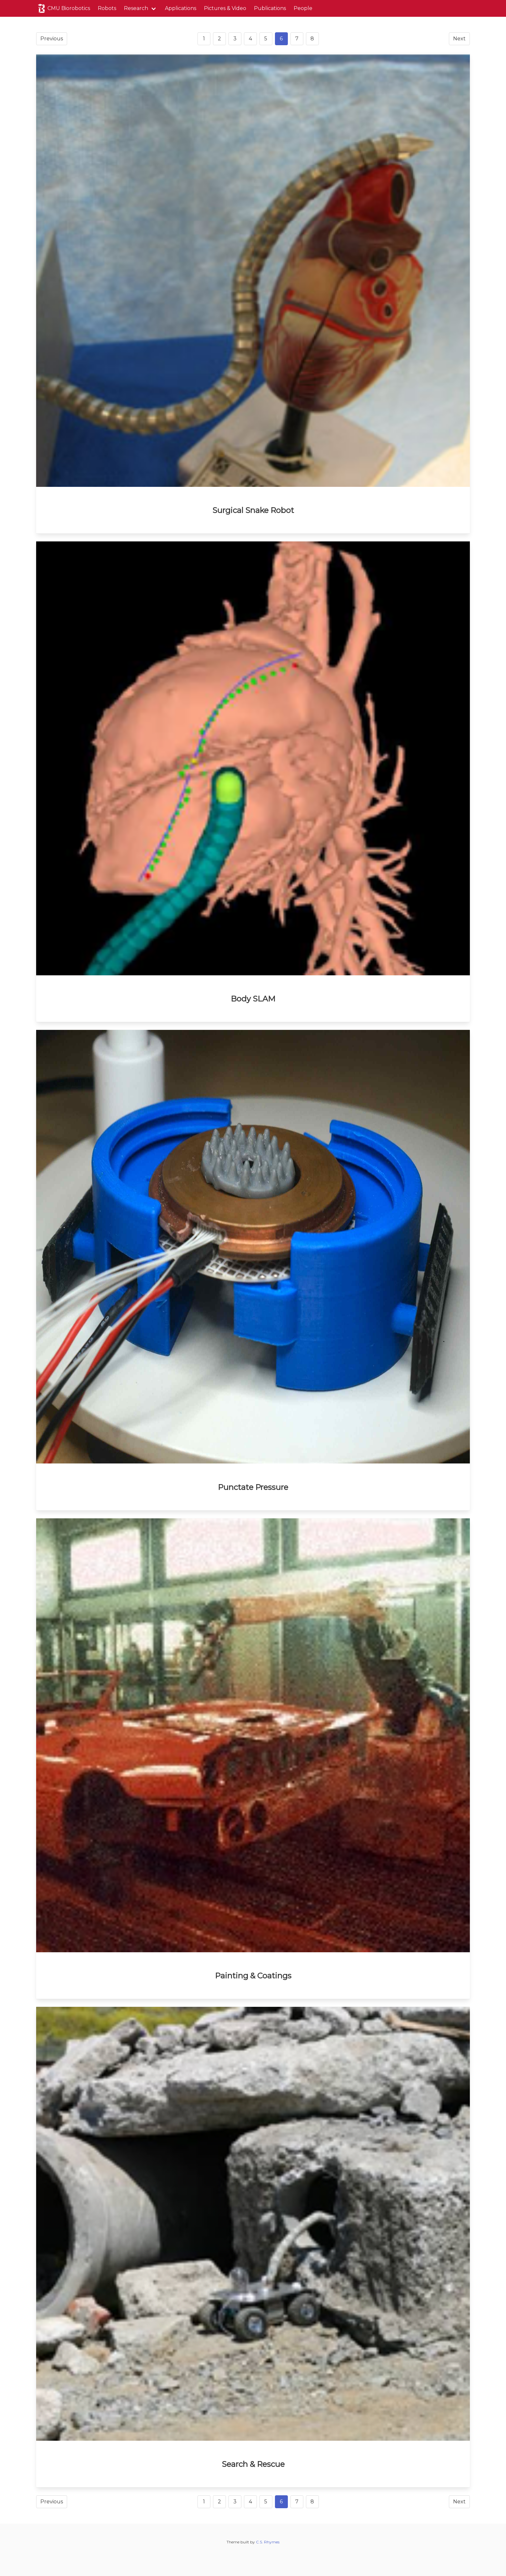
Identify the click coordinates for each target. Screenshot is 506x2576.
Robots (107, 8)
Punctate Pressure (253, 1487)
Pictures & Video (225, 8)
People (303, 8)
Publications (270, 8)
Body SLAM (253, 998)
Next (459, 39)
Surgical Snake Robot (253, 510)
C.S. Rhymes (267, 2542)
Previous (51, 39)
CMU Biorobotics (63, 8)
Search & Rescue (253, 2464)
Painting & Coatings (253, 1975)
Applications (180, 8)
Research (136, 8)
